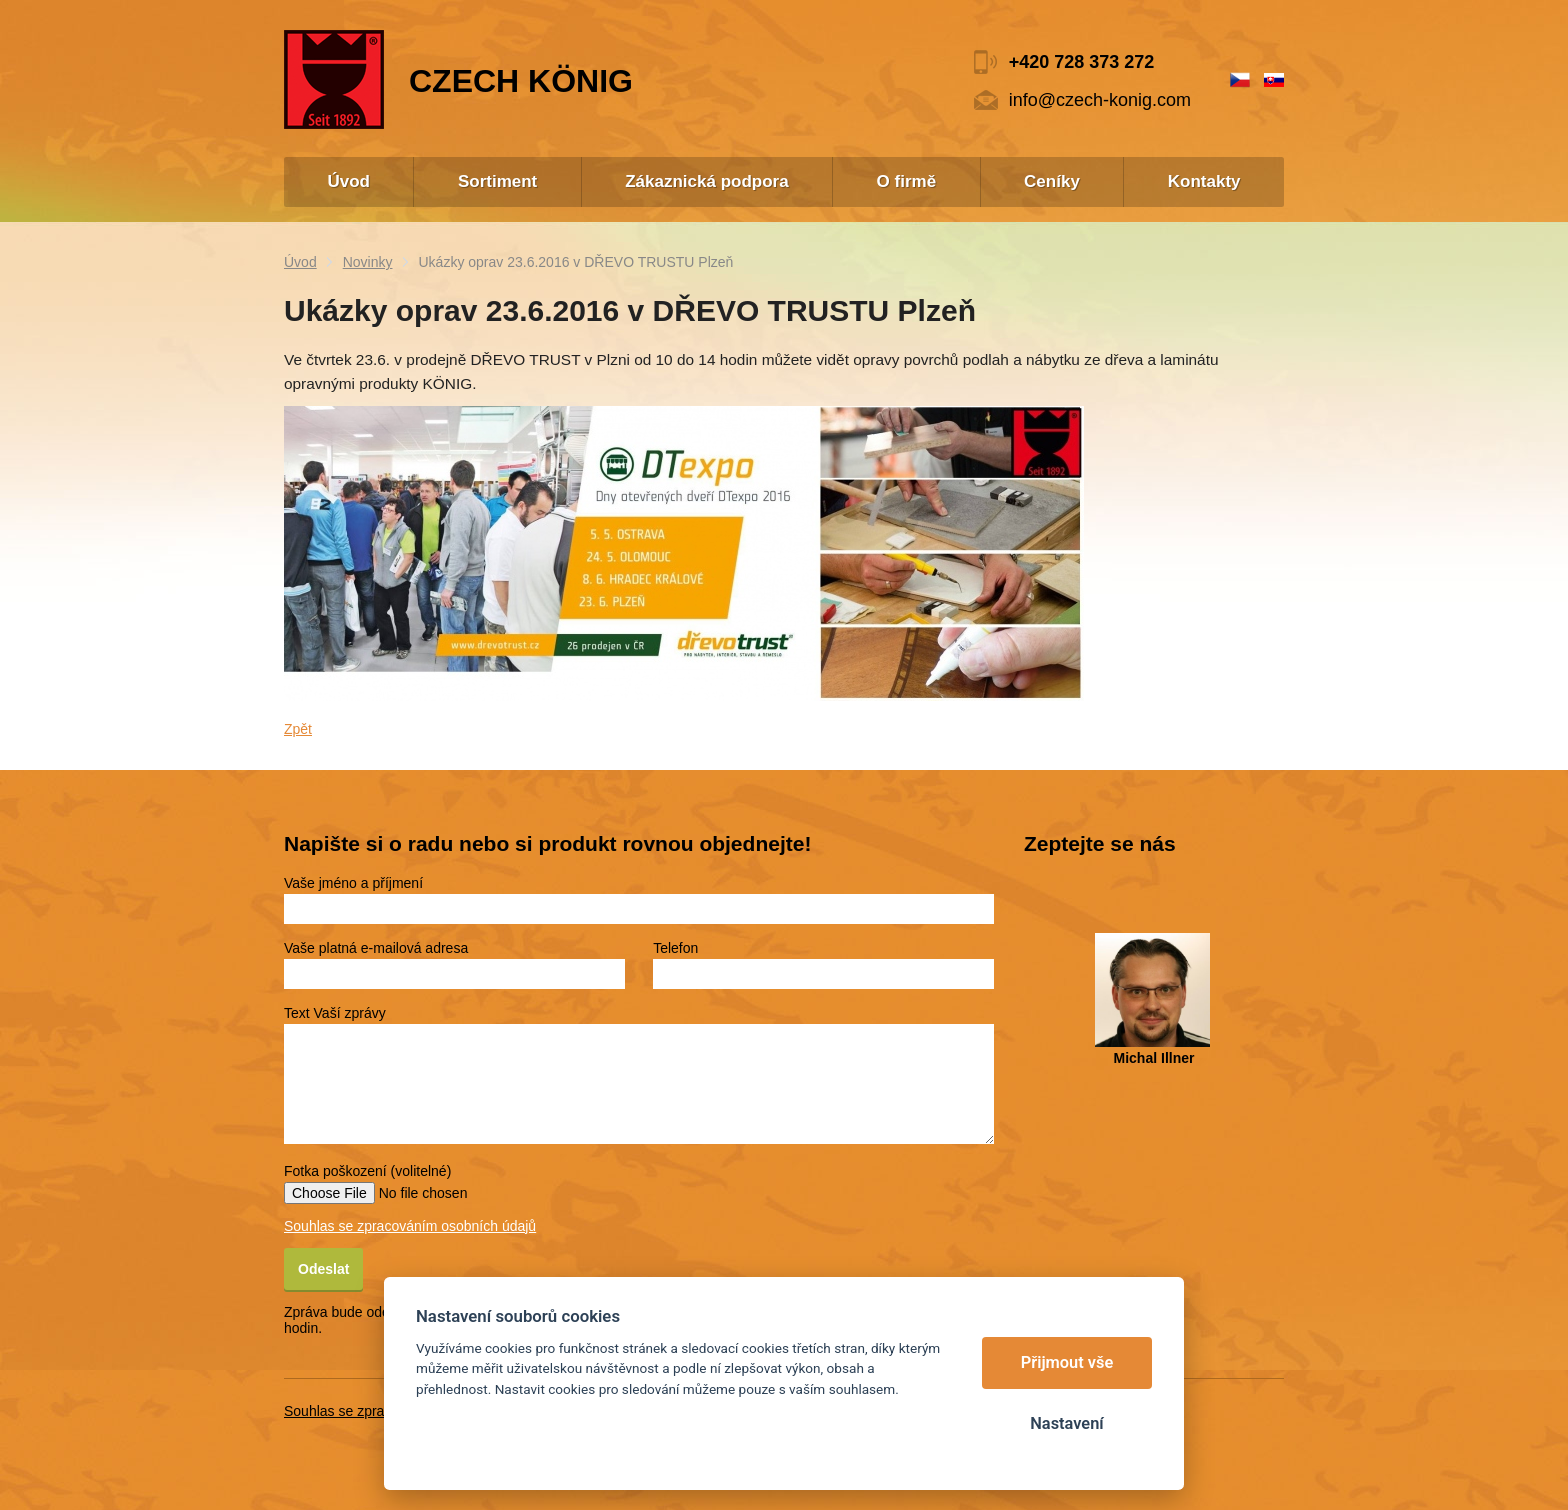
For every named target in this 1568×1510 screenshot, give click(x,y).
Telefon (675, 948)
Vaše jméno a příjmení (353, 883)
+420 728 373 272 (1082, 62)
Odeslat (323, 1269)
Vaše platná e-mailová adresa (376, 948)
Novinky (368, 262)
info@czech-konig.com (1100, 100)
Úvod (300, 262)
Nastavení (1066, 1423)
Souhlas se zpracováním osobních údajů (410, 1226)
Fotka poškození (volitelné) (367, 1171)
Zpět (298, 729)
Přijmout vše (1067, 1362)
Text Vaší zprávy (335, 1013)
